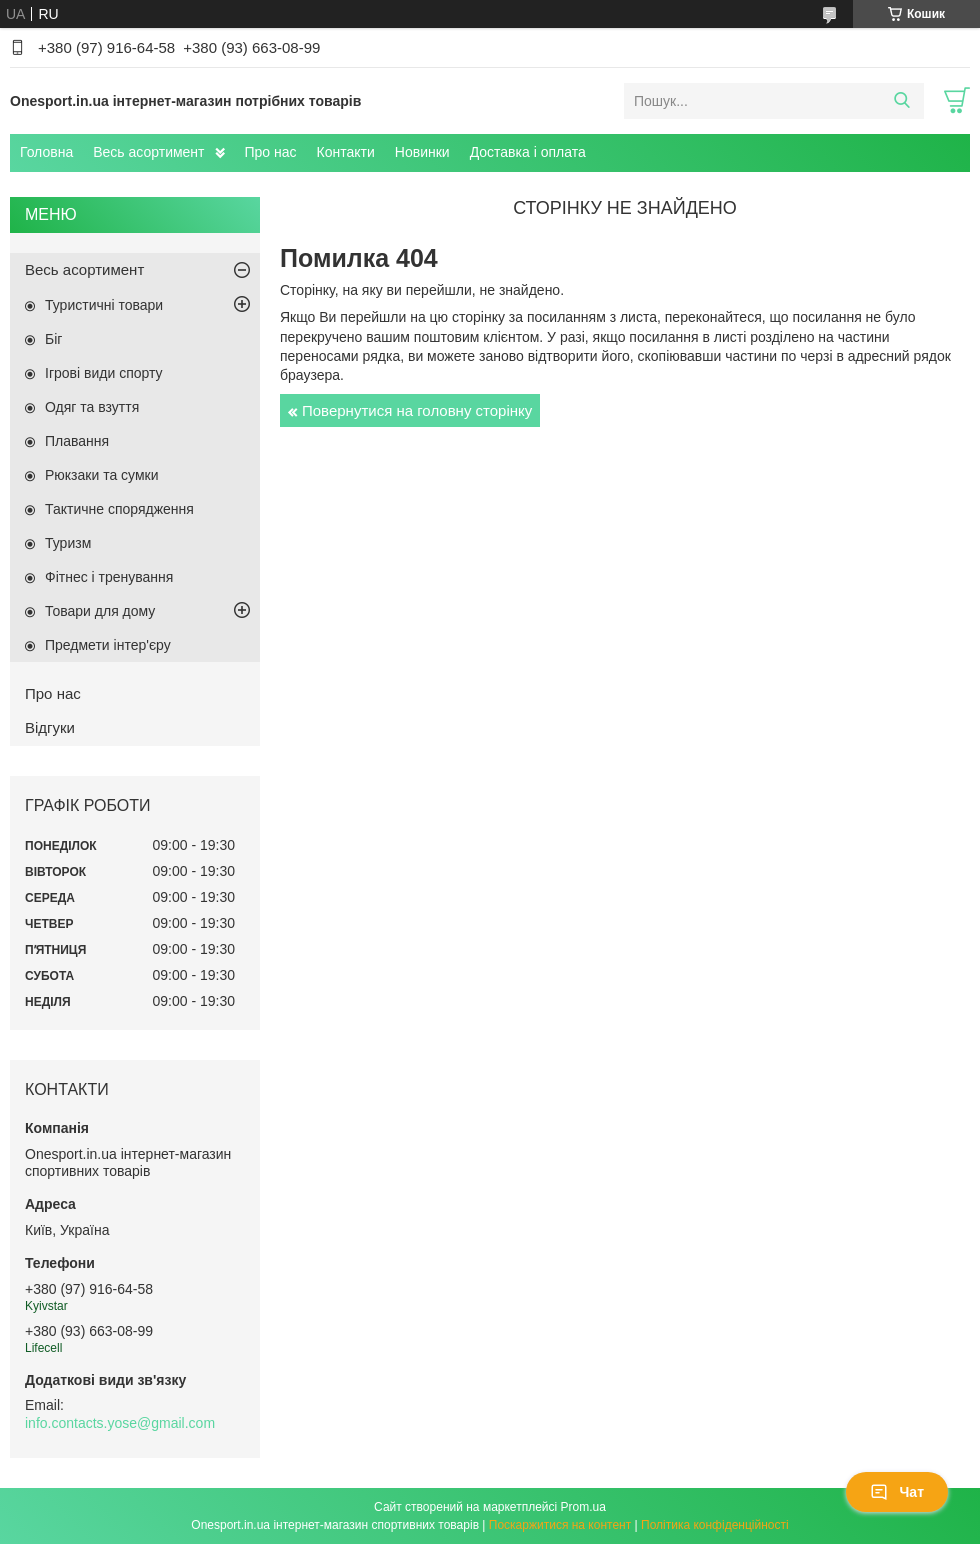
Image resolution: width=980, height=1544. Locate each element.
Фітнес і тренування (109, 577)
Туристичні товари (104, 305)
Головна (46, 152)
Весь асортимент (148, 152)
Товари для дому (100, 611)
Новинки (422, 152)
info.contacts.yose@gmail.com (120, 1423)
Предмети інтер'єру (108, 645)
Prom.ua (583, 1507)
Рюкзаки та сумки (102, 475)
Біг (53, 339)
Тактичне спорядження (119, 509)
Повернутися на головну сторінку (417, 410)
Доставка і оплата (528, 152)
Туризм (68, 543)
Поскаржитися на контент (560, 1525)
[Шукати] (901, 101)
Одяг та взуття (92, 407)
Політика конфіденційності (715, 1525)
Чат (897, 1492)
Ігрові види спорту (104, 373)
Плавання (77, 441)
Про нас (271, 152)
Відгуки (50, 727)
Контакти (346, 152)
